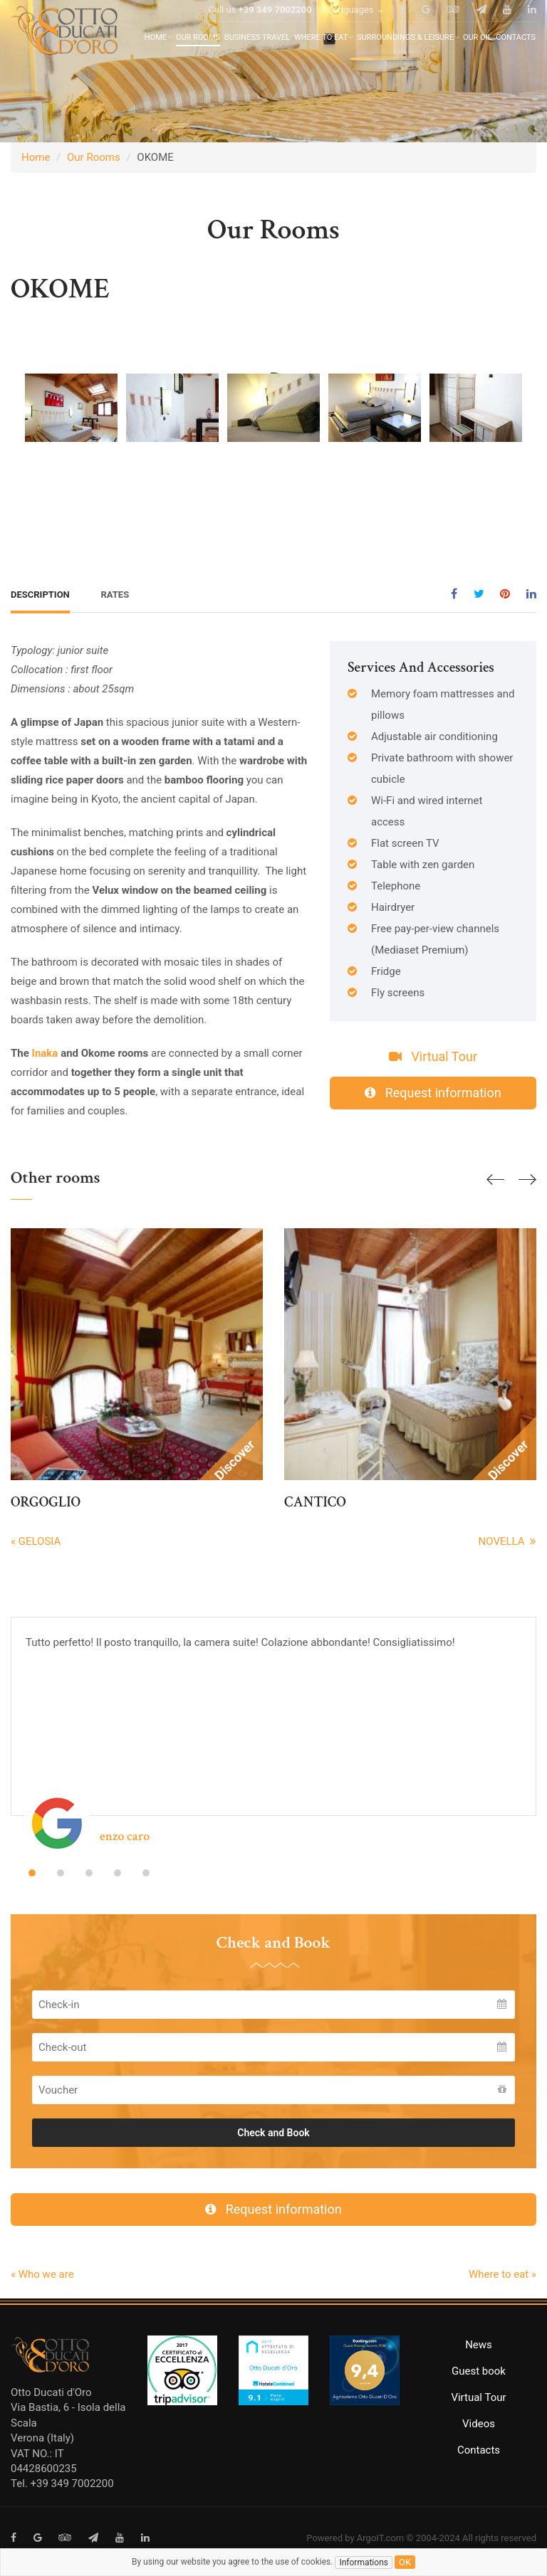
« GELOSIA (36, 1541)
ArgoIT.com (380, 2538)
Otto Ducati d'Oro (51, 2392)
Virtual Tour (433, 1056)
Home (35, 157)
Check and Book (273, 2132)
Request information (433, 1092)
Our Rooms (93, 157)
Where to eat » (502, 2274)
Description (40, 594)
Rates (115, 594)
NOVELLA (507, 1541)
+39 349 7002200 (275, 27)
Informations (363, 2562)
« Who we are (42, 2274)
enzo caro (125, 1836)
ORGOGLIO (45, 1502)
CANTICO (315, 1502)
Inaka (46, 1053)
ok (405, 2562)
